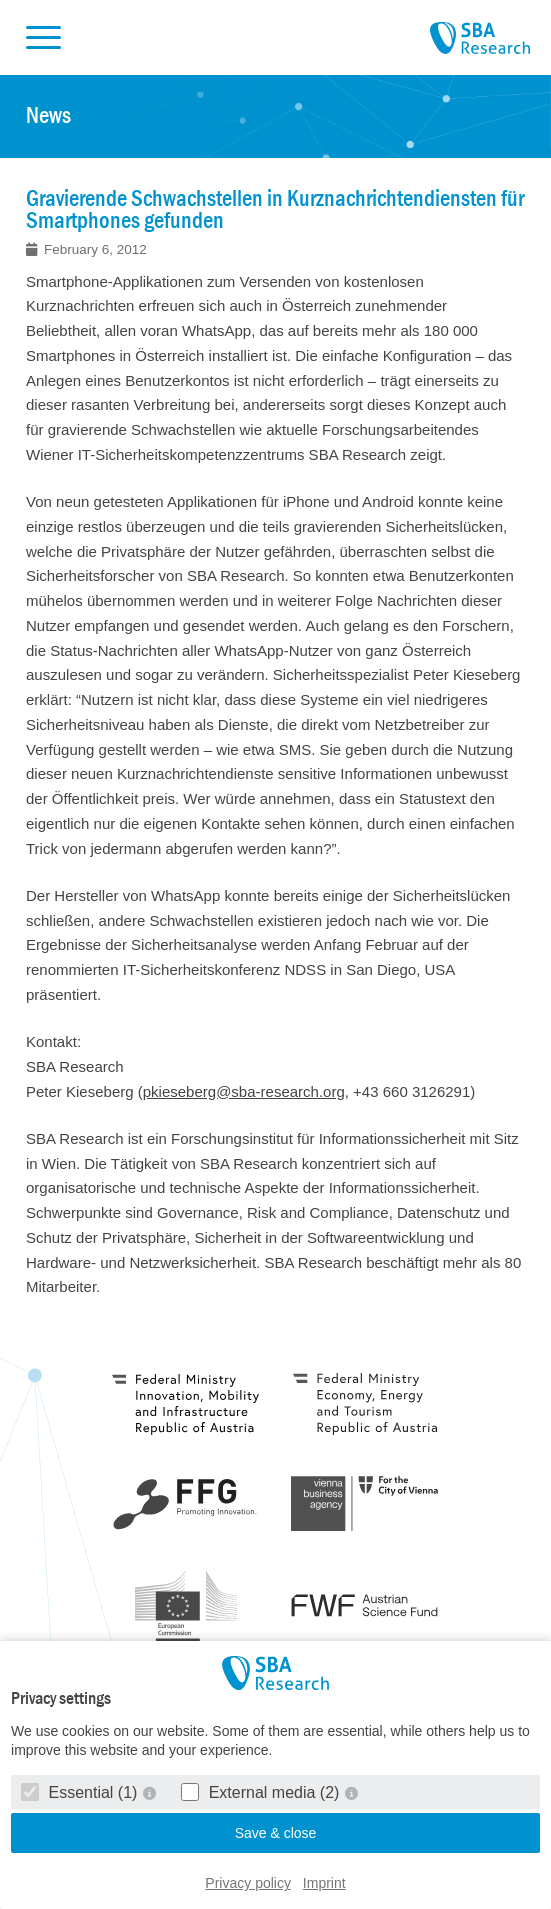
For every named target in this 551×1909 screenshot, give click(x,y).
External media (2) (262, 1792)
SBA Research (480, 39)
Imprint (324, 1883)
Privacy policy (248, 1883)
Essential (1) (81, 1792)
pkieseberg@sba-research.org (244, 1091)
